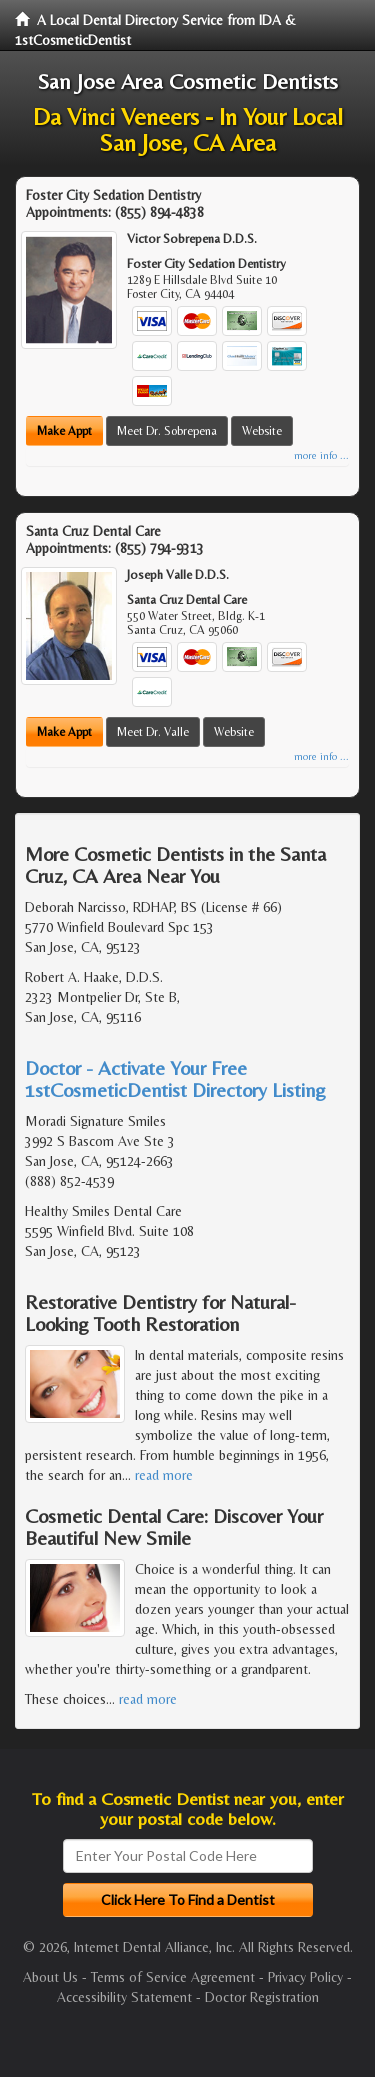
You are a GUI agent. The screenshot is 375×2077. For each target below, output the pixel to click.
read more (164, 1475)
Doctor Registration (262, 1997)
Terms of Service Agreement (173, 1977)
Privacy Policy (305, 1977)
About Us (50, 1977)
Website (262, 431)
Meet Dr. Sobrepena (167, 431)
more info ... (321, 455)
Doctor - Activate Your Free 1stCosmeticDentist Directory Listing (175, 1078)
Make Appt (64, 431)
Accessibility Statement (124, 1997)
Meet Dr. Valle (153, 732)
